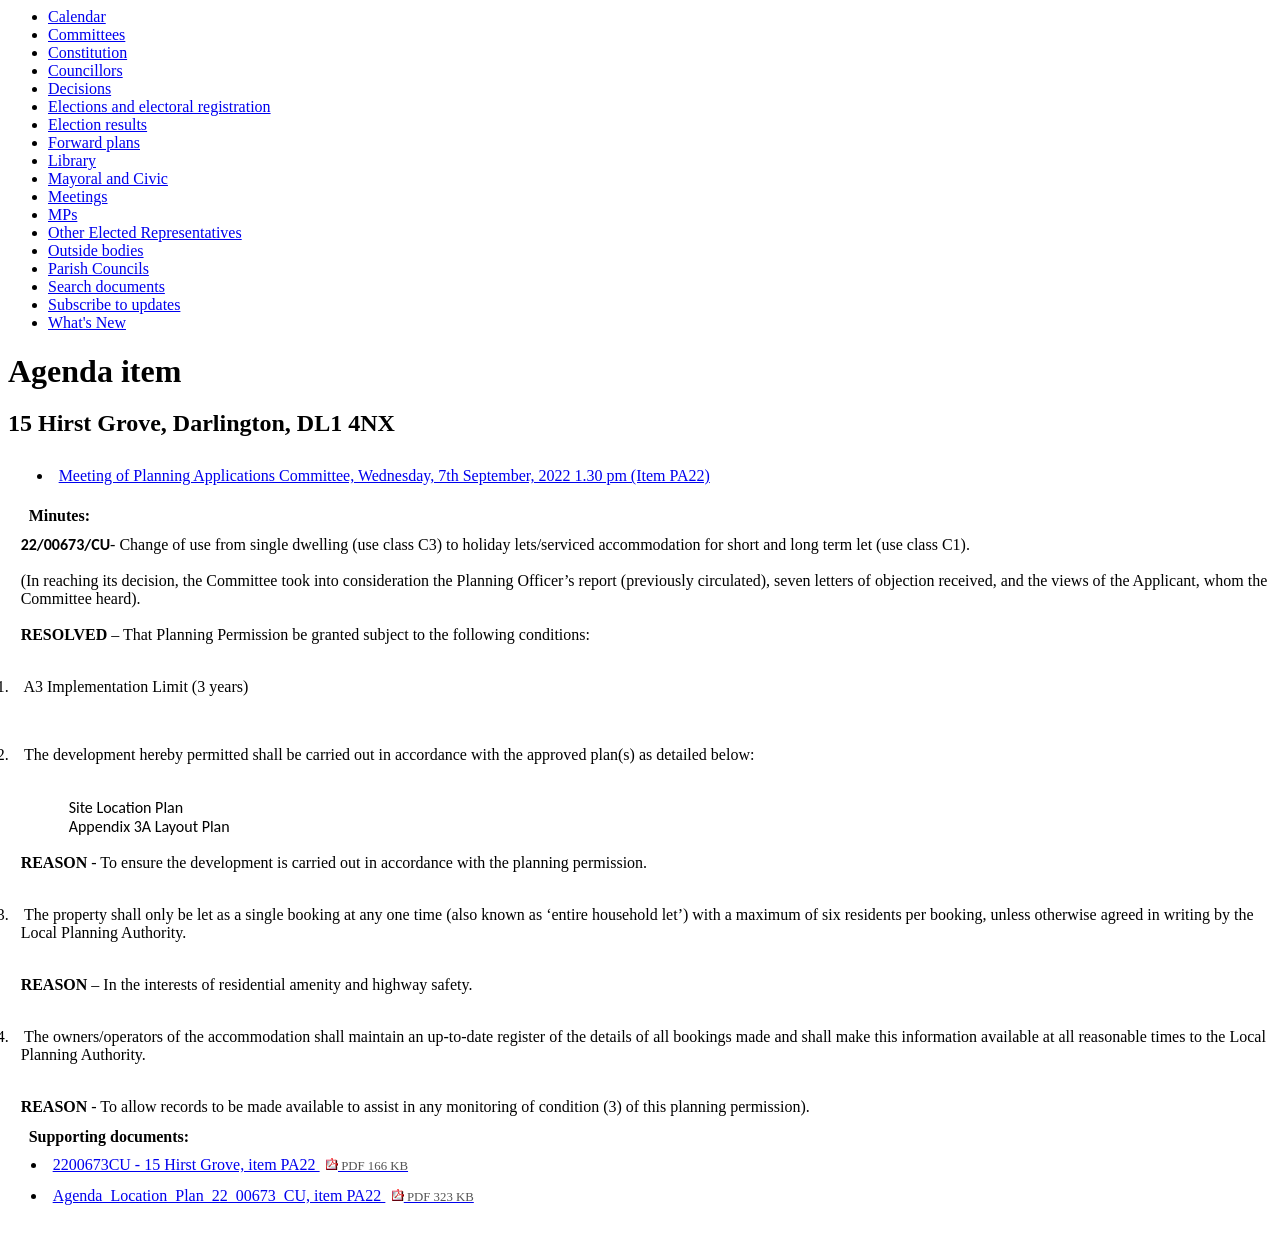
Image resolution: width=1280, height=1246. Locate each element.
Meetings (78, 196)
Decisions (79, 88)
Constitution (87, 52)
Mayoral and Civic (108, 178)
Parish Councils (98, 268)
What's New (87, 322)
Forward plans (94, 142)
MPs (62, 214)
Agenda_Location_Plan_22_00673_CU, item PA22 (263, 1195)
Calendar (77, 16)
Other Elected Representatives (145, 232)
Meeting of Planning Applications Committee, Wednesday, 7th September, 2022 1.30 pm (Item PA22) (384, 475)
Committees (86, 34)
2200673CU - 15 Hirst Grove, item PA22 (230, 1164)
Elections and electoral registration (159, 106)
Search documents (106, 286)
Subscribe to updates (114, 304)
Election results (97, 124)
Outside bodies (96, 250)
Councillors (85, 70)
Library (72, 160)
